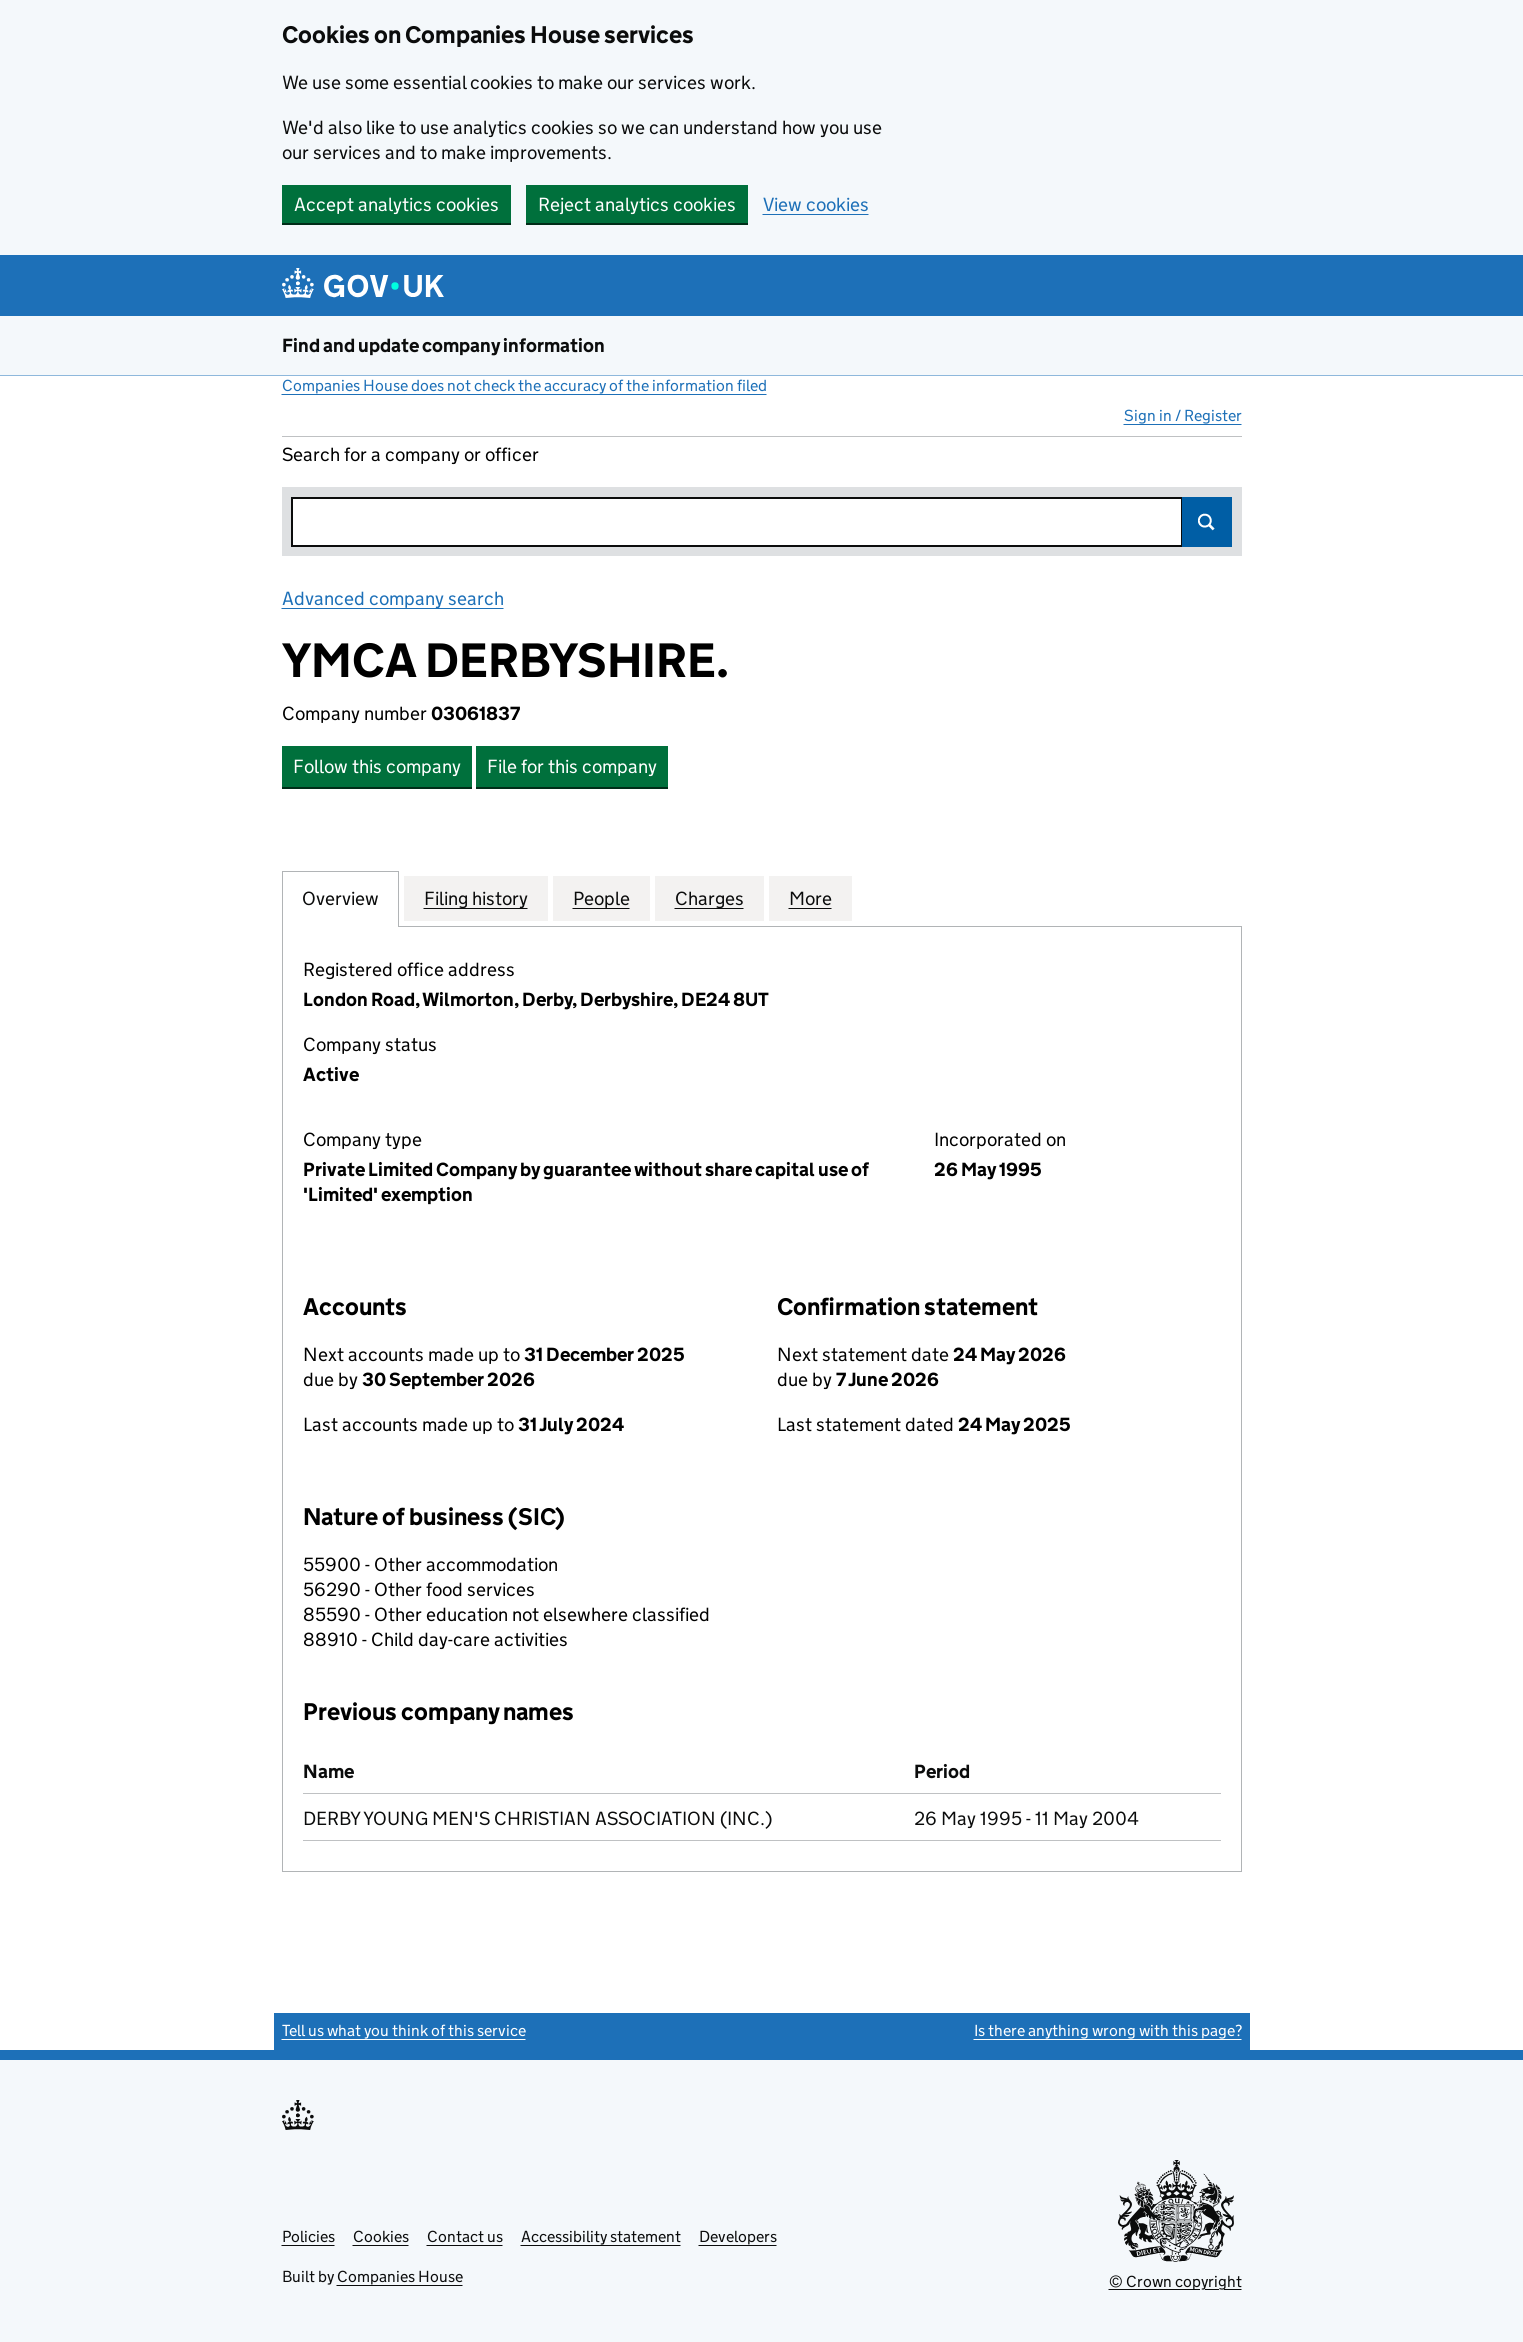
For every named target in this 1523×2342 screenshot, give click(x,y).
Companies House (400, 2276)
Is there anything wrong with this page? (1108, 2030)
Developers (738, 2236)
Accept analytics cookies (396, 204)
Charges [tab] (709, 898)
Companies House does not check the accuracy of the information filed (524, 385)
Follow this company (377, 766)
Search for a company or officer (410, 454)
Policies (308, 2236)
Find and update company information (443, 345)
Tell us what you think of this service (404, 2030)
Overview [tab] (340, 898)
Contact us (465, 2236)
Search (1207, 522)
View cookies (816, 204)
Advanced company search (393, 598)
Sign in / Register (1183, 415)
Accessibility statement (601, 2236)
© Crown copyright (1175, 2281)
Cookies (381, 2236)
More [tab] (810, 898)
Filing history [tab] (476, 898)
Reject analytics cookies (637, 204)
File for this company (572, 766)
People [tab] (601, 898)
